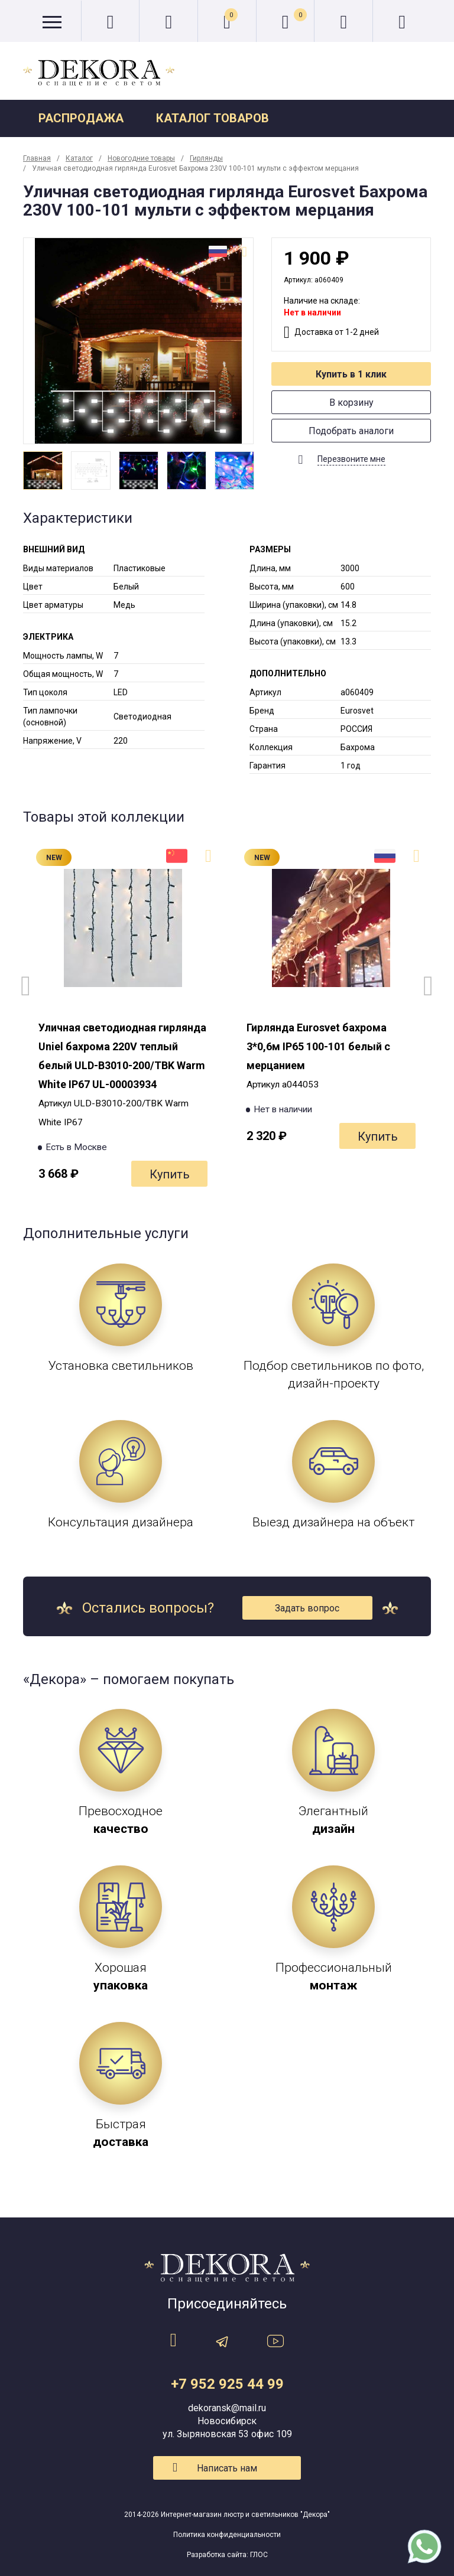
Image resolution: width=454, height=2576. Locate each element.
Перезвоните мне (351, 459)
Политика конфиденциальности (227, 2535)
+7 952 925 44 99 (227, 2384)
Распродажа (81, 118)
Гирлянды (206, 158)
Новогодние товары (141, 158)
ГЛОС (259, 2555)
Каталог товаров (212, 118)
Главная (37, 158)
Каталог (79, 158)
